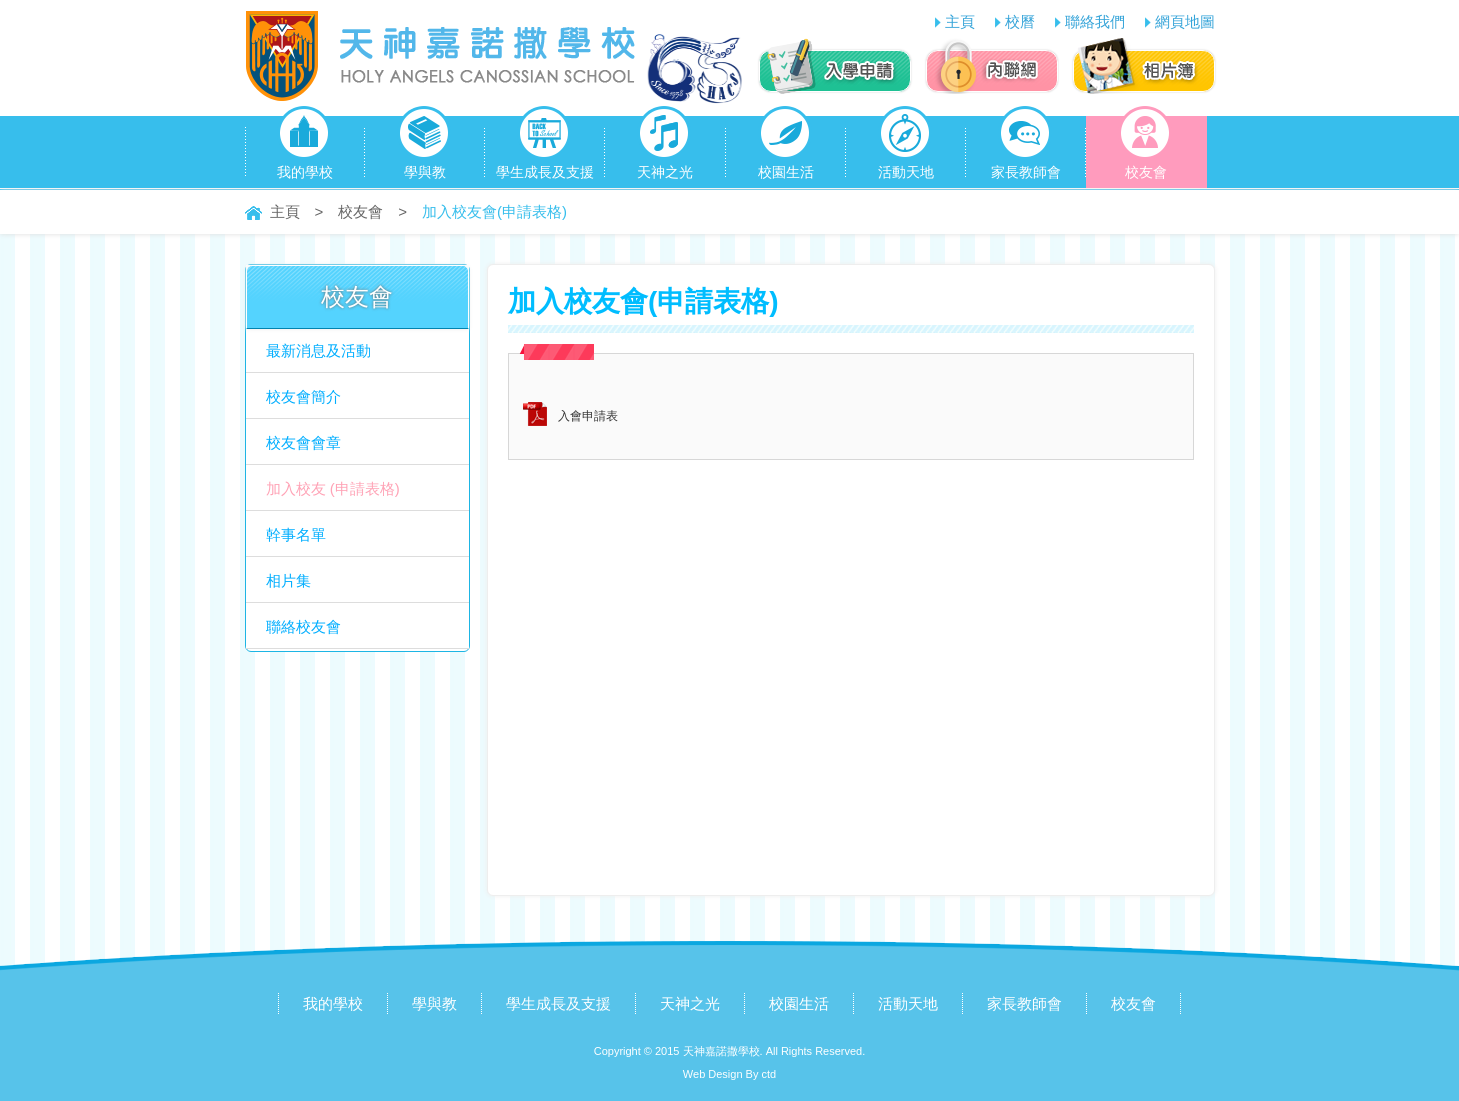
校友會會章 (303, 442)
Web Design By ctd (729, 1074)
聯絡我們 (1095, 21)
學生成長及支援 (545, 148)
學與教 (424, 148)
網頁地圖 (1185, 21)
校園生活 (786, 148)
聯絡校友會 (303, 626)
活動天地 (906, 148)
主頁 (960, 21)
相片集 (288, 580)
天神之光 (665, 148)
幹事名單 (296, 534)
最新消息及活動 (318, 350)
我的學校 (305, 148)
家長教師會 (1026, 148)
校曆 (1020, 21)
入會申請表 (588, 416)
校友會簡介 (303, 396)
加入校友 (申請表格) (333, 488)
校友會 (1145, 148)
